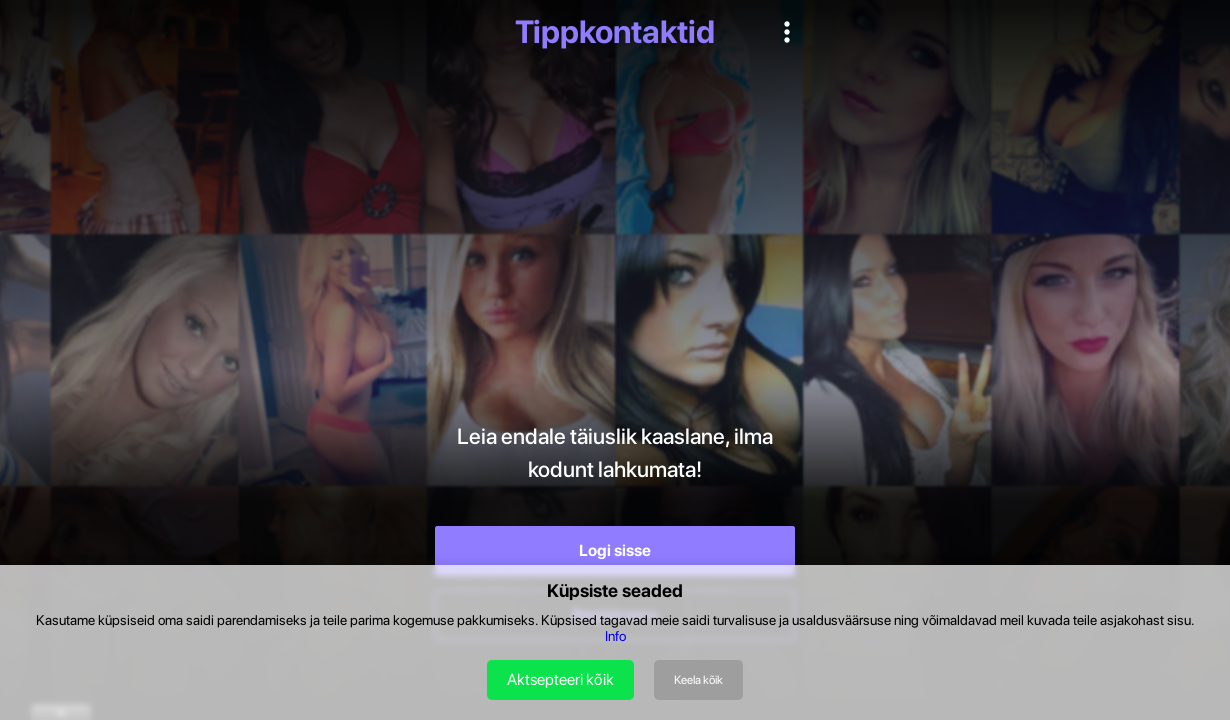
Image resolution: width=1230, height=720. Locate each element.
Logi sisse (615, 550)
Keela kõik (698, 680)
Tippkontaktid (615, 32)
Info (615, 636)
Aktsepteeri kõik (560, 679)
